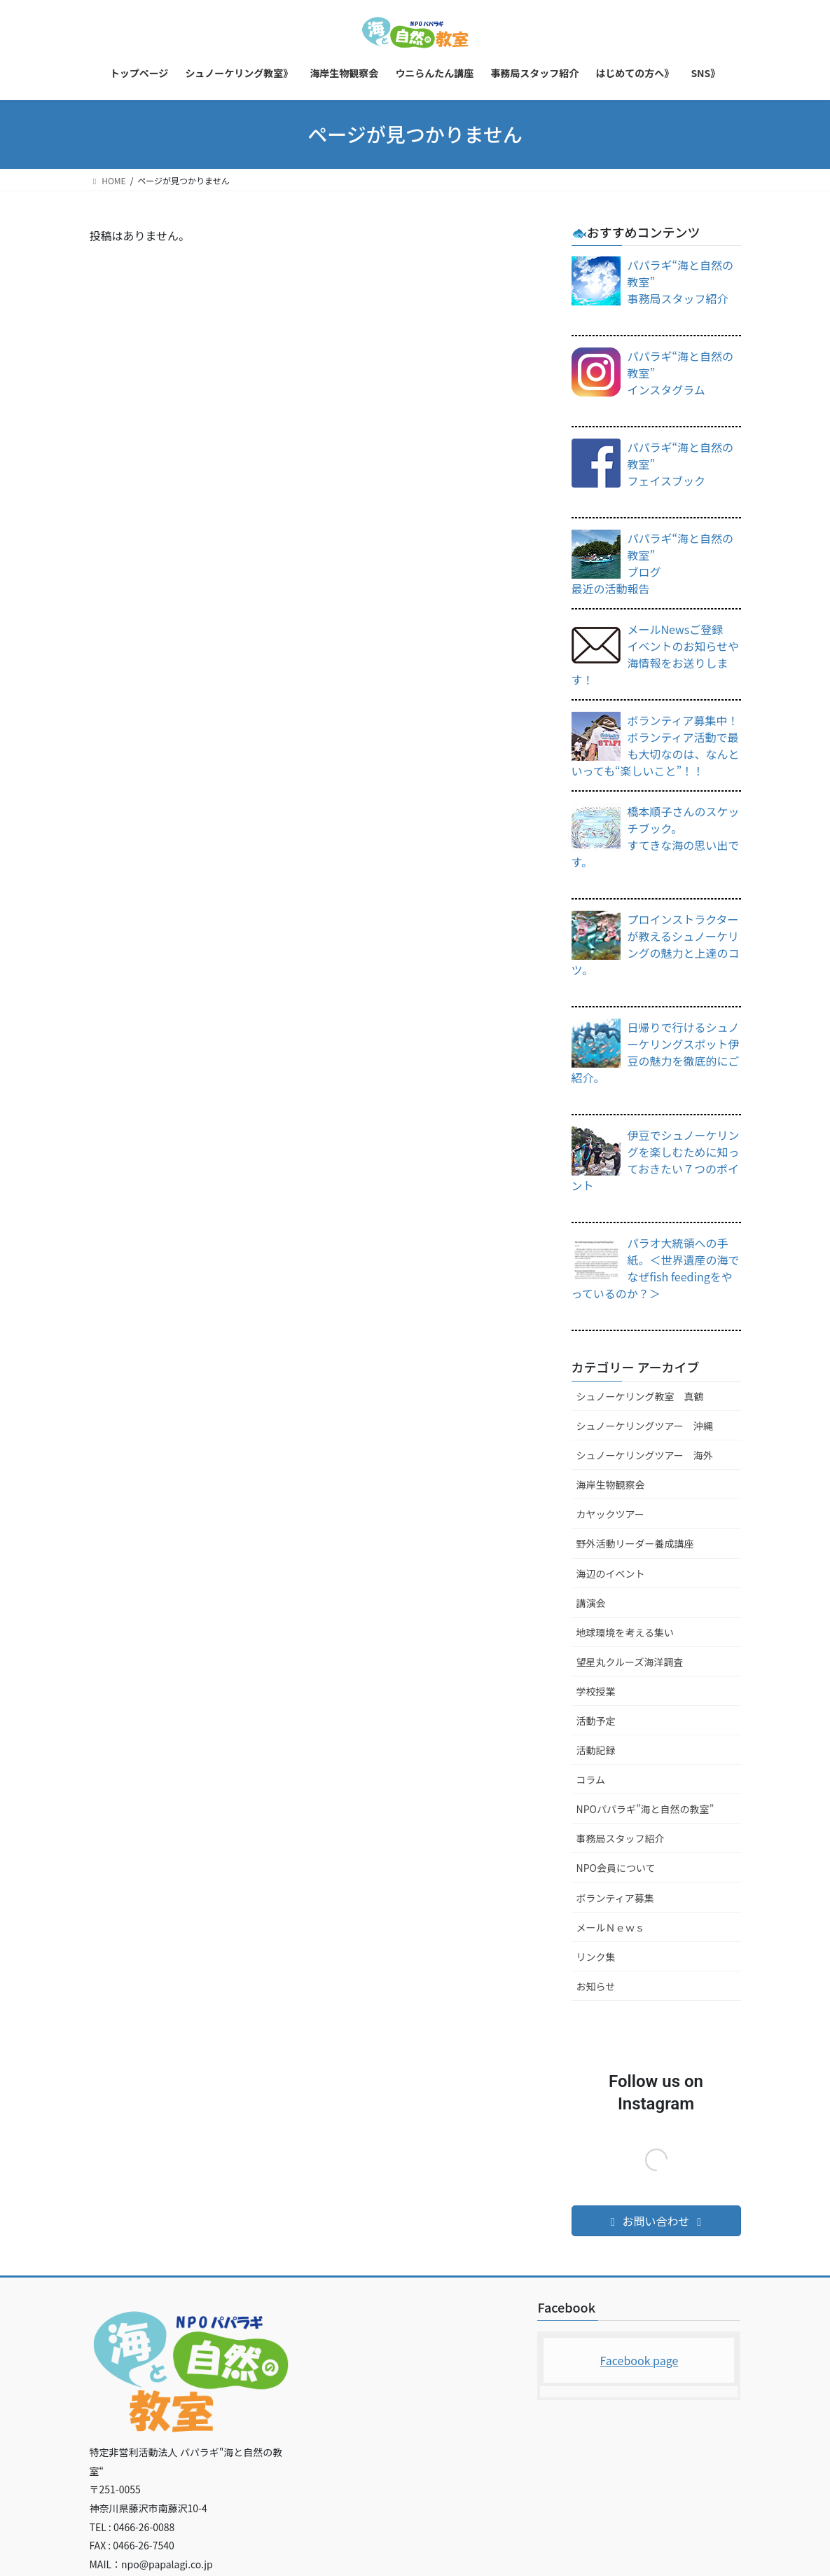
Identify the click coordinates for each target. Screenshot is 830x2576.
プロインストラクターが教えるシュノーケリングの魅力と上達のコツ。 (656, 944)
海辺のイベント (610, 1573)
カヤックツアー (610, 1514)
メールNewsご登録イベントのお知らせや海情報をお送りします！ (656, 654)
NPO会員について (616, 1868)
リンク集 (596, 1957)
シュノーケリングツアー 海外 (644, 1455)
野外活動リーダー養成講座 (635, 1543)
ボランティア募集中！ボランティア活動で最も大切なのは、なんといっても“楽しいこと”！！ (656, 745)
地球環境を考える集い (625, 1632)
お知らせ (596, 1986)
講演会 (591, 1603)
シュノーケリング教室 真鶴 (640, 1396)
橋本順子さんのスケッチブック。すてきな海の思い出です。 (656, 836)
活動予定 (596, 1721)
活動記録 (596, 1750)
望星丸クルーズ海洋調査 (630, 1662)
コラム (591, 1779)
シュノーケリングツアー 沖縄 (644, 1426)
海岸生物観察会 (610, 1485)
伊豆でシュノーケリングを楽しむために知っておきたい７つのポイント (656, 1160)
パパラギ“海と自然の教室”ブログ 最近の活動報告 (653, 563)
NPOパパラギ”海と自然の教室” (645, 1809)
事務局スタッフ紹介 (620, 1838)
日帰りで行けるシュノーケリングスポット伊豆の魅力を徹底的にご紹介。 (656, 1052)
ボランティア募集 (615, 1898)
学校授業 (596, 1691)
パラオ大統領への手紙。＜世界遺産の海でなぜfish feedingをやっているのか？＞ (656, 1268)
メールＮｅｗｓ (610, 1927)
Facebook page (639, 2360)
